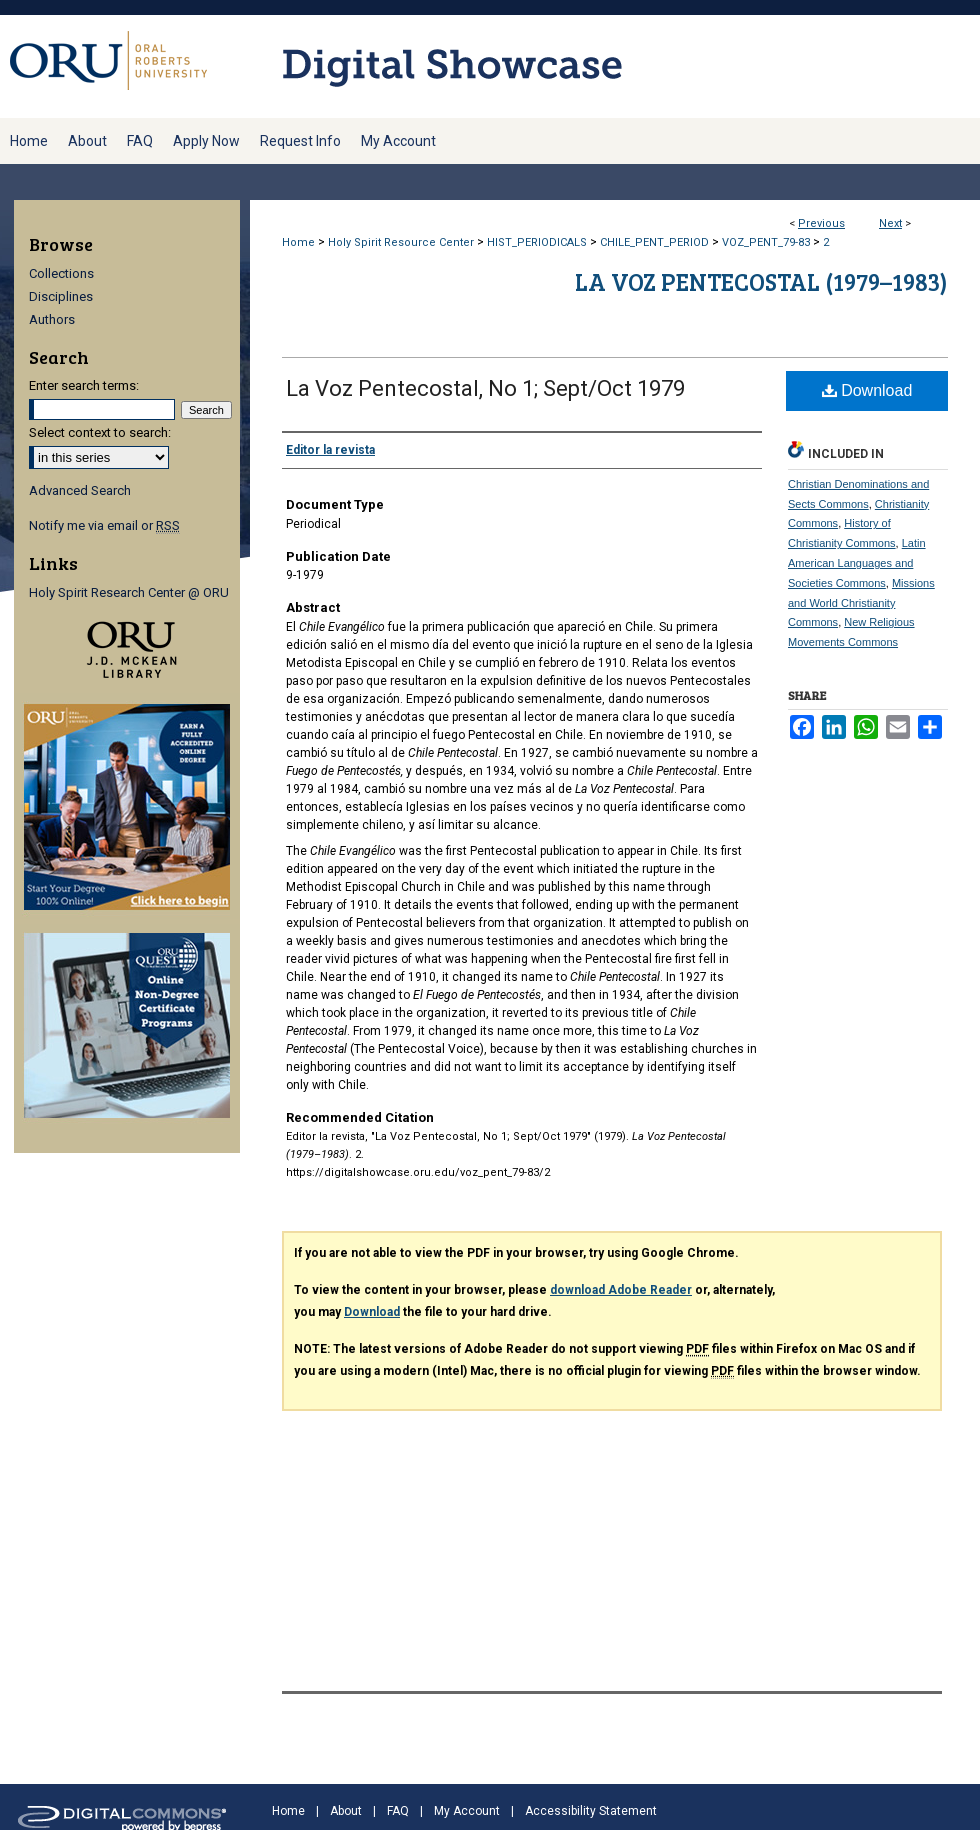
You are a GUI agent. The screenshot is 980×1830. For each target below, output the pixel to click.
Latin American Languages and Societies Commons (857, 563)
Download (867, 390)
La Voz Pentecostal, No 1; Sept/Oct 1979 (485, 388)
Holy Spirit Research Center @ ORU (129, 592)
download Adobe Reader (621, 1290)
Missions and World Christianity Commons (861, 603)
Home (298, 242)
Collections (61, 273)
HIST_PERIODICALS (537, 242)
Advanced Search (80, 490)
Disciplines (61, 296)
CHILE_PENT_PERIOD (654, 242)
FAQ (398, 1811)
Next (890, 223)
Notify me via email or (104, 525)
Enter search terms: (84, 385)
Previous (821, 223)
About (346, 1811)
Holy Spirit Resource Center (401, 242)
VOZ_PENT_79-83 (766, 242)
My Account (467, 1811)
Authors (52, 319)
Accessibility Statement (591, 1811)
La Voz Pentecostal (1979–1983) (761, 281)
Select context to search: (100, 432)
